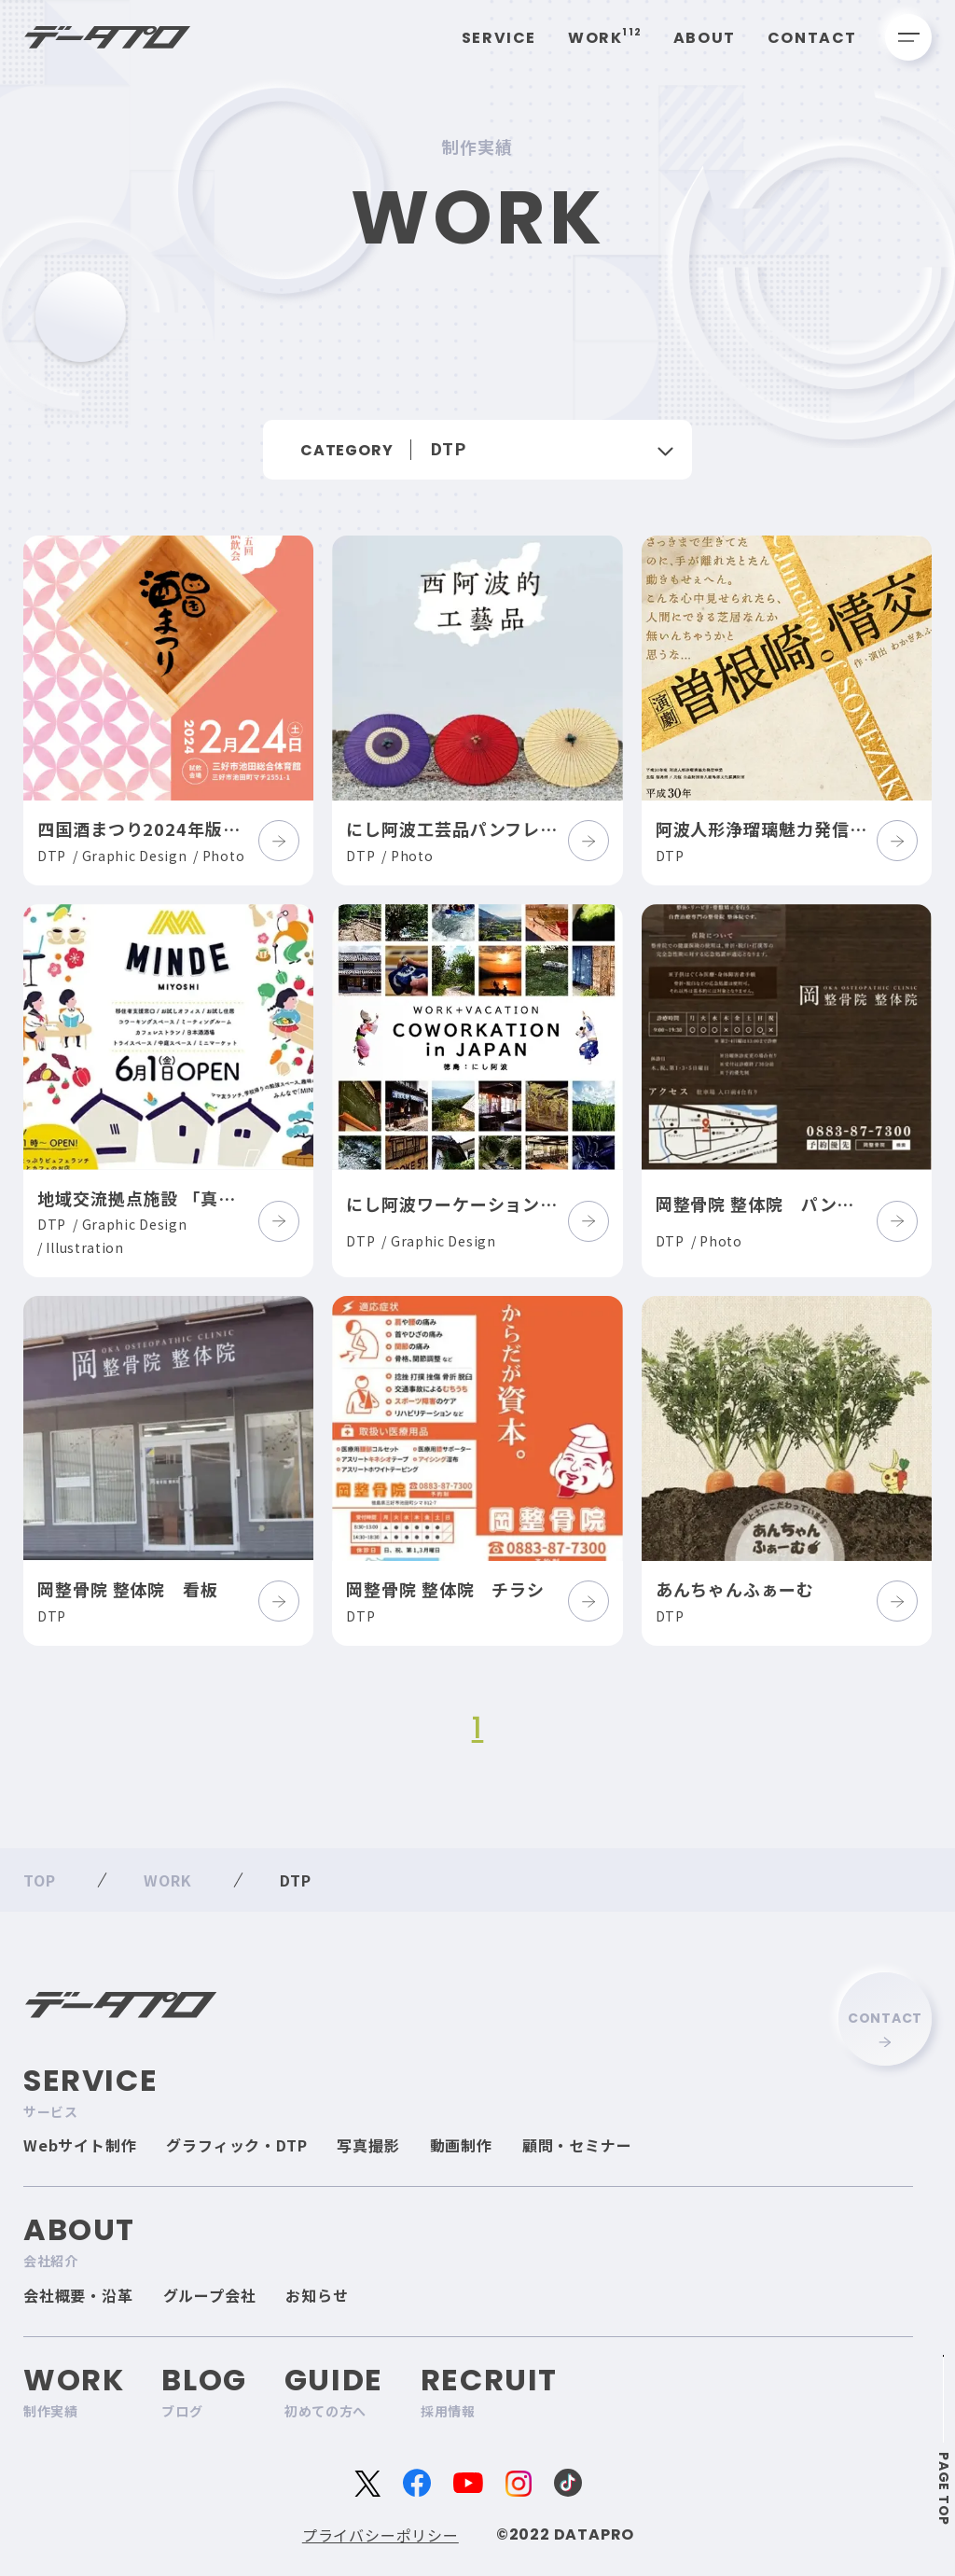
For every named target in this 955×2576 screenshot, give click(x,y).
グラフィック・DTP (236, 2145)
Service (499, 38)
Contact (812, 38)
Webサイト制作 (79, 2145)
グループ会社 (209, 2295)
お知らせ (316, 2295)
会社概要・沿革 (78, 2295)
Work (605, 38)
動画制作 (461, 2145)
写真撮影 (368, 2145)
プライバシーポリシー (380, 2535)
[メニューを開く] (908, 37)
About (704, 38)
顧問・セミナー (577, 2145)
